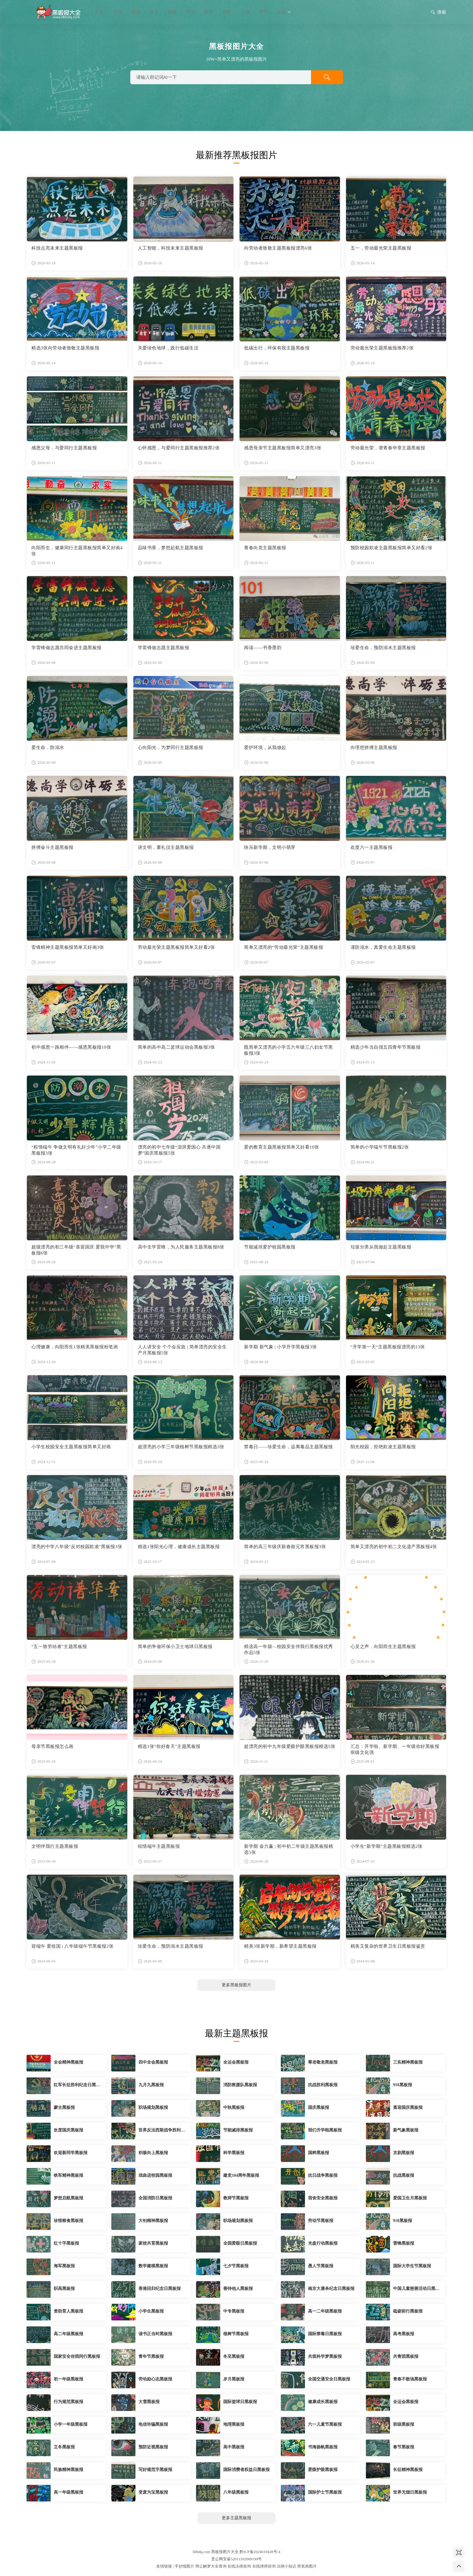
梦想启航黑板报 (68, 2198)
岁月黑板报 (233, 2379)
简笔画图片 (307, 2566)
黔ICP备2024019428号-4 (260, 2551)
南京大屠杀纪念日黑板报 (331, 2288)
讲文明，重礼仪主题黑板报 (166, 847)
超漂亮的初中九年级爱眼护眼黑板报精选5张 (289, 1746)
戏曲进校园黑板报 (155, 2175)
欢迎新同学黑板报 (70, 2152)
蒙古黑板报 (64, 2107)
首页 (99, 12)
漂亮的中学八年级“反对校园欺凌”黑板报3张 (76, 1546)
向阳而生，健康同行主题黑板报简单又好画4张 (77, 550)
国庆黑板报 (318, 2107)
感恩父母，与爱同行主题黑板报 (64, 447)
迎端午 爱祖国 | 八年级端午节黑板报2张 (72, 1946)
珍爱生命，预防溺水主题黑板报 (383, 647)
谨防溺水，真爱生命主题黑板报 (383, 947)
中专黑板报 (233, 2311)
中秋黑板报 (233, 2107)
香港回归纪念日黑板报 (159, 2288)
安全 (153, 12)
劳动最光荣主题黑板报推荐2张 (382, 348)
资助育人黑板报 (68, 2311)
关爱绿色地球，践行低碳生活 (168, 348)
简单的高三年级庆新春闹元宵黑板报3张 (285, 1546)
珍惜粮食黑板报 (68, 2220)
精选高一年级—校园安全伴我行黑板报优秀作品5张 (288, 1649)
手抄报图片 (184, 2566)
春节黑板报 (403, 2447)
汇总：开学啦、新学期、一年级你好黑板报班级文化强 (395, 1749)
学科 (226, 12)
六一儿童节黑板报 (325, 2424)
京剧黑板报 (403, 2152)
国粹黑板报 (318, 2152)
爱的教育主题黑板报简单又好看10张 (281, 1147)
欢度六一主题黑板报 (372, 847)
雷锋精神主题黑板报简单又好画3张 (67, 947)
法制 (244, 12)
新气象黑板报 (405, 2130)
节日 (117, 12)
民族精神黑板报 (68, 2469)
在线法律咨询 (239, 2566)
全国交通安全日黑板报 (329, 2379)
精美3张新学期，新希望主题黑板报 (280, 1946)
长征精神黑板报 (408, 2469)
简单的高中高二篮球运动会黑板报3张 (176, 1047)
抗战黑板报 (403, 2175)
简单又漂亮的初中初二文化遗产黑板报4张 (394, 1546)
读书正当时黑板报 (155, 2334)
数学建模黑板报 (153, 2266)
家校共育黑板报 (153, 2243)
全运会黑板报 (236, 2062)
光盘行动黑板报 (323, 2243)
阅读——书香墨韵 (262, 647)
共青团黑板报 (405, 2356)
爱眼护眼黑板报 (323, 2469)
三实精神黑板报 (408, 2062)
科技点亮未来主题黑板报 (57, 248)
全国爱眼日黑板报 (240, 2243)
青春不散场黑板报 (410, 2379)
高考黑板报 (403, 2334)
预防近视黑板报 (153, 2447)
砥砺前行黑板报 (408, 2311)
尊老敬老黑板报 (323, 2062)
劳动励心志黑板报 (155, 2379)
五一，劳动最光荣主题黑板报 (381, 248)
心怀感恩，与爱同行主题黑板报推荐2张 (179, 447)
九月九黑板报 (151, 2085)
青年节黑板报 (151, 2356)
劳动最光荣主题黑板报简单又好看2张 (176, 947)
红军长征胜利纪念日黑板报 (77, 2085)
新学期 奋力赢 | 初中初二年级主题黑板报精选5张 (288, 1849)
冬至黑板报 (233, 2356)
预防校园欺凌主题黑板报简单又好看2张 (392, 547)
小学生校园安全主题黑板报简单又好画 (71, 1446)
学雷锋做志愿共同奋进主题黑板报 (66, 647)
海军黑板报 (64, 2266)
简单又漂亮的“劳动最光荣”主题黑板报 (283, 947)
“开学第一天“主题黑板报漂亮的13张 (388, 1346)
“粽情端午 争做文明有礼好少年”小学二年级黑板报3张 (76, 1150)
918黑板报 (402, 2085)
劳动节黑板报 (320, 2220)
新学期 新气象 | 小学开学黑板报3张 (280, 1346)
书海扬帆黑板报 (323, 2447)
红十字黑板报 (66, 2243)
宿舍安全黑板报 (323, 2198)
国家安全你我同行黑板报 (77, 2356)
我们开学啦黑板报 (325, 2130)
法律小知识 (286, 2566)
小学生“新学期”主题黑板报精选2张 (387, 1846)
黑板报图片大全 (57, 12)
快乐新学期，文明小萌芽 (270, 847)
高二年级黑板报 (68, 2334)
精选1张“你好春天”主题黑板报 (169, 1746)
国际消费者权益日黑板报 (246, 2469)
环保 (190, 12)
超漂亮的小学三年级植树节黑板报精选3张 (181, 1446)
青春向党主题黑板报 (265, 547)
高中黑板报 (233, 2447)
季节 (263, 12)
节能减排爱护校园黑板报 (270, 1247)
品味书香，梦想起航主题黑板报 (170, 547)
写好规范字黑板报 (155, 2469)
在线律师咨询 (264, 2566)
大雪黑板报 (149, 2401)
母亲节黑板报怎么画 (52, 1746)
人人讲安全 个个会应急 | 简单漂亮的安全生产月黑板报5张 (182, 1349)
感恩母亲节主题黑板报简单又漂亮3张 (282, 447)
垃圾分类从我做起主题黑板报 (381, 1247)
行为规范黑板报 (68, 2401)
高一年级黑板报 (68, 2492)
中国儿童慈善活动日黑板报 (416, 2289)
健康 (172, 12)
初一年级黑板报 (68, 2379)
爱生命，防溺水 (47, 747)
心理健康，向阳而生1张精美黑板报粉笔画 (74, 1346)
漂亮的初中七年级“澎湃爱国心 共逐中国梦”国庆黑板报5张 (179, 1150)
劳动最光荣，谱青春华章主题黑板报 (388, 447)
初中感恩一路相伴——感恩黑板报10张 (71, 1047)
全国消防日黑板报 (155, 2198)
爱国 (135, 12)
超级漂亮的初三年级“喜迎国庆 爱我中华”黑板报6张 (76, 1250)
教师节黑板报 (236, 2198)
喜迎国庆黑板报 (408, 2107)
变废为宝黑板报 (153, 2492)
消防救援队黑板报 (240, 2085)
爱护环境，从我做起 (265, 747)
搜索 (438, 13)
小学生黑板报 (151, 2311)
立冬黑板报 (64, 2447)
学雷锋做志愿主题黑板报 (163, 647)
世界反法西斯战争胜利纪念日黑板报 (161, 2130)
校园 (208, 12)
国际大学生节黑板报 (412, 2266)
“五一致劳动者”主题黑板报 (59, 1646)
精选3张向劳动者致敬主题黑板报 (65, 348)
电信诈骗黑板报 (153, 2424)
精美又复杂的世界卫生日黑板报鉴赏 (388, 1946)
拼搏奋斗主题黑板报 (52, 847)
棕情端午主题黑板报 (159, 1846)
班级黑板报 (403, 2424)
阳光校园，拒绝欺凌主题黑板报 (383, 1446)
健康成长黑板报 (323, 2401)
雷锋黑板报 (403, 2243)
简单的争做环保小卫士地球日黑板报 (175, 1646)
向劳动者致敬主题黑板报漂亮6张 (278, 248)
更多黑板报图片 (236, 1985)
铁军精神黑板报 (68, 2175)
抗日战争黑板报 (323, 2175)
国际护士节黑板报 (325, 2492)
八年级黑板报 (236, 2492)
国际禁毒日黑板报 (325, 2334)
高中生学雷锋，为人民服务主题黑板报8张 (181, 1247)
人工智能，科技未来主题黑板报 (170, 248)
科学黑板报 (233, 2152)
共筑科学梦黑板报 (325, 2356)
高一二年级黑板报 (325, 2311)
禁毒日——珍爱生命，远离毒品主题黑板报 (288, 1446)
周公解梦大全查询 (211, 2566)
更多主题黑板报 (236, 2518)
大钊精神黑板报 (153, 2220)
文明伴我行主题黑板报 (54, 1846)
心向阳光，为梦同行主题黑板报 (170, 747)
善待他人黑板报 (238, 2288)
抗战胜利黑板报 (323, 2085)
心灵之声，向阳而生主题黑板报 (383, 1646)
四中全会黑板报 (153, 2062)
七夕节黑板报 (236, 2266)
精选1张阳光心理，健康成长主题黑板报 (179, 1546)
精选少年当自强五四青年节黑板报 (386, 1047)
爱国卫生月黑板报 (410, 2198)
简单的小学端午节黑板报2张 (380, 1147)
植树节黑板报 (236, 2334)
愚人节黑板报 (320, 2266)
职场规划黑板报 (153, 2107)
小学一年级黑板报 (70, 2424)
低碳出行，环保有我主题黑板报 (277, 348)
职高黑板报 (64, 2288)
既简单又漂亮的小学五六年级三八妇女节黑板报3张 (288, 1050)
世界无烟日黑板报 (410, 2492)
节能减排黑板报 (238, 2130)
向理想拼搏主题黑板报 (374, 747)
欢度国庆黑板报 (68, 2130)
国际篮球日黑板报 (240, 2401)
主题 (284, 12)
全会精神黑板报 (68, 2062)
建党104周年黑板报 (241, 2175)
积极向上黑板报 (153, 2152)
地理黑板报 (233, 2424)
